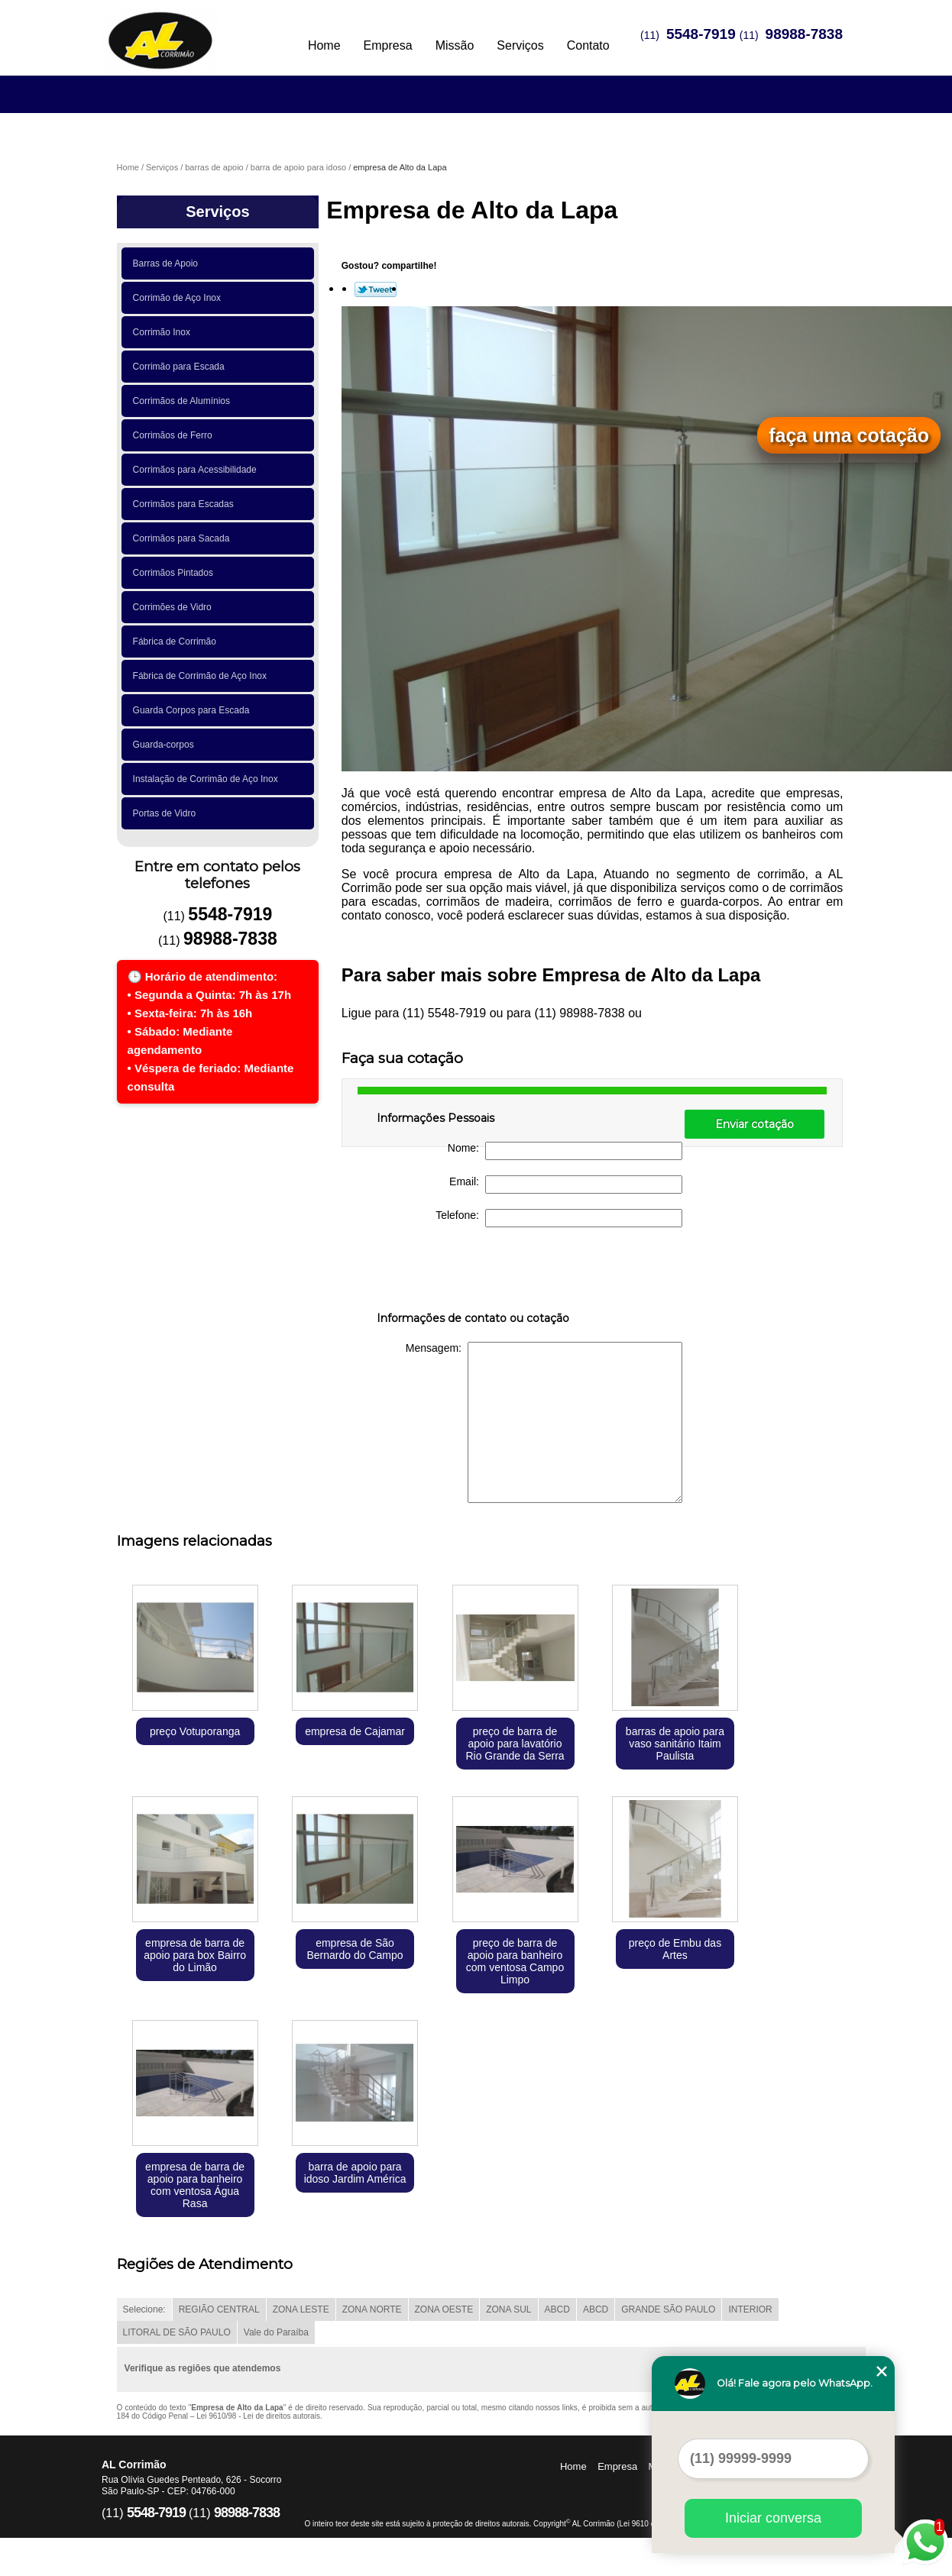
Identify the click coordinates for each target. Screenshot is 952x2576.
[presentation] (474, 1272)
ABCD (557, 2309)
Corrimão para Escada (181, 366)
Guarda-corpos (166, 744)
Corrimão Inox (164, 332)
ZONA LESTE (301, 2309)
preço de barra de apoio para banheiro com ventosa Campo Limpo (515, 1961)
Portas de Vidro (167, 813)
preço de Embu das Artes (675, 1949)
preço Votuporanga (195, 1731)
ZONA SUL (508, 2309)
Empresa (388, 45)
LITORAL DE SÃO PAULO (177, 2332)
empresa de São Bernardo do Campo (355, 1949)
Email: (565, 1184)
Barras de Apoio (168, 263)
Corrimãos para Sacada (184, 538)
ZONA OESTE (444, 2309)
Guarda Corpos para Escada (193, 710)
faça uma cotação (849, 435)
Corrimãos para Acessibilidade (197, 469)
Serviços (520, 45)
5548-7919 (701, 34)
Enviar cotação (754, 1124)
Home (324, 45)
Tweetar (376, 289)
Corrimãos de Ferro (175, 435)
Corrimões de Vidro (175, 607)
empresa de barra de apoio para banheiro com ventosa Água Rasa (194, 2185)
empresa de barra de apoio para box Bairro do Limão (195, 1955)
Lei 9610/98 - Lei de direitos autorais (258, 2416)
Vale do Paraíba (276, 2332)
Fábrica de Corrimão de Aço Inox (202, 676)
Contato (588, 45)
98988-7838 (804, 34)
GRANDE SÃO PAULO (668, 2309)
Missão (455, 45)
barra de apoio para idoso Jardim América (355, 2173)
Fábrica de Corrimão (177, 641)
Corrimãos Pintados (176, 572)
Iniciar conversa (773, 2518)
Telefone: (559, 1218)
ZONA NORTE (372, 2309)
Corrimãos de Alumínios (184, 401)
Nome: (565, 1151)
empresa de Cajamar (355, 1731)
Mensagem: (544, 1422)
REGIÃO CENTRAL (219, 2309)
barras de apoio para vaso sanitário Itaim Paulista (675, 1743)
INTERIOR (750, 2309)
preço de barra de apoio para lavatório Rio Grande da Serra (514, 1743)
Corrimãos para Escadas (186, 504)
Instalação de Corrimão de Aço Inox (208, 779)
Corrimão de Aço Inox (179, 298)
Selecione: (144, 2309)
